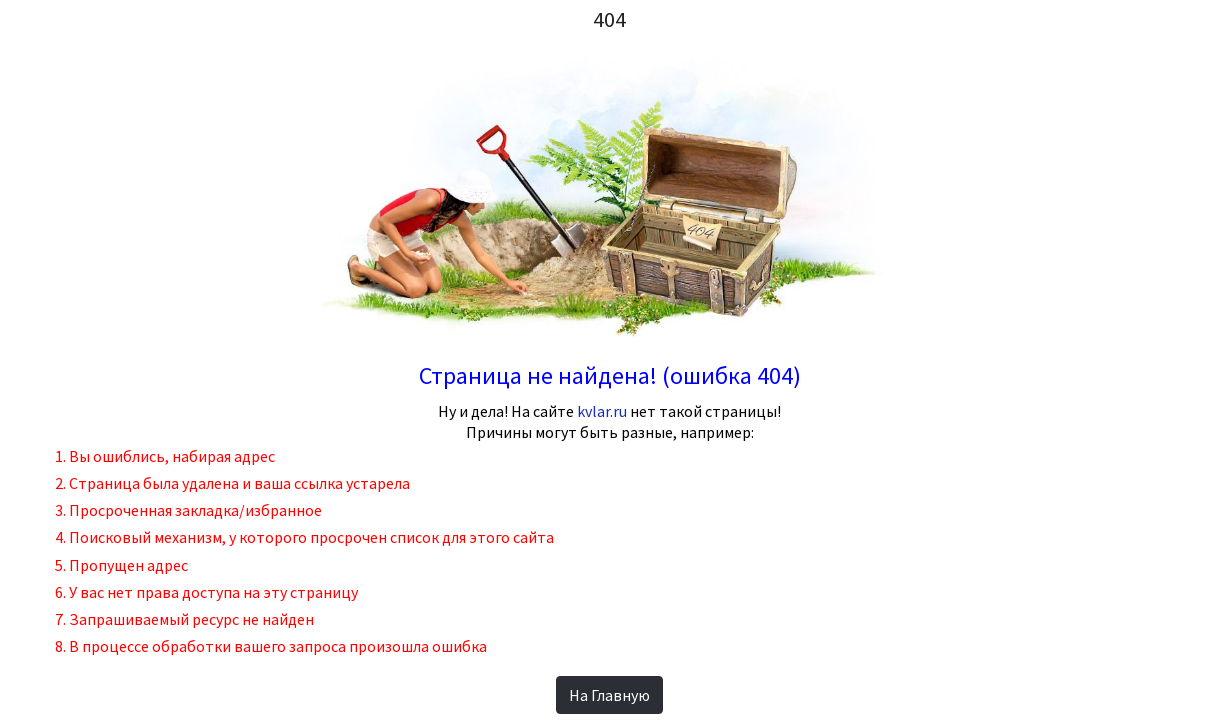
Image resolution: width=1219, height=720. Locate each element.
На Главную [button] (609, 695)
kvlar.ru (602, 411)
